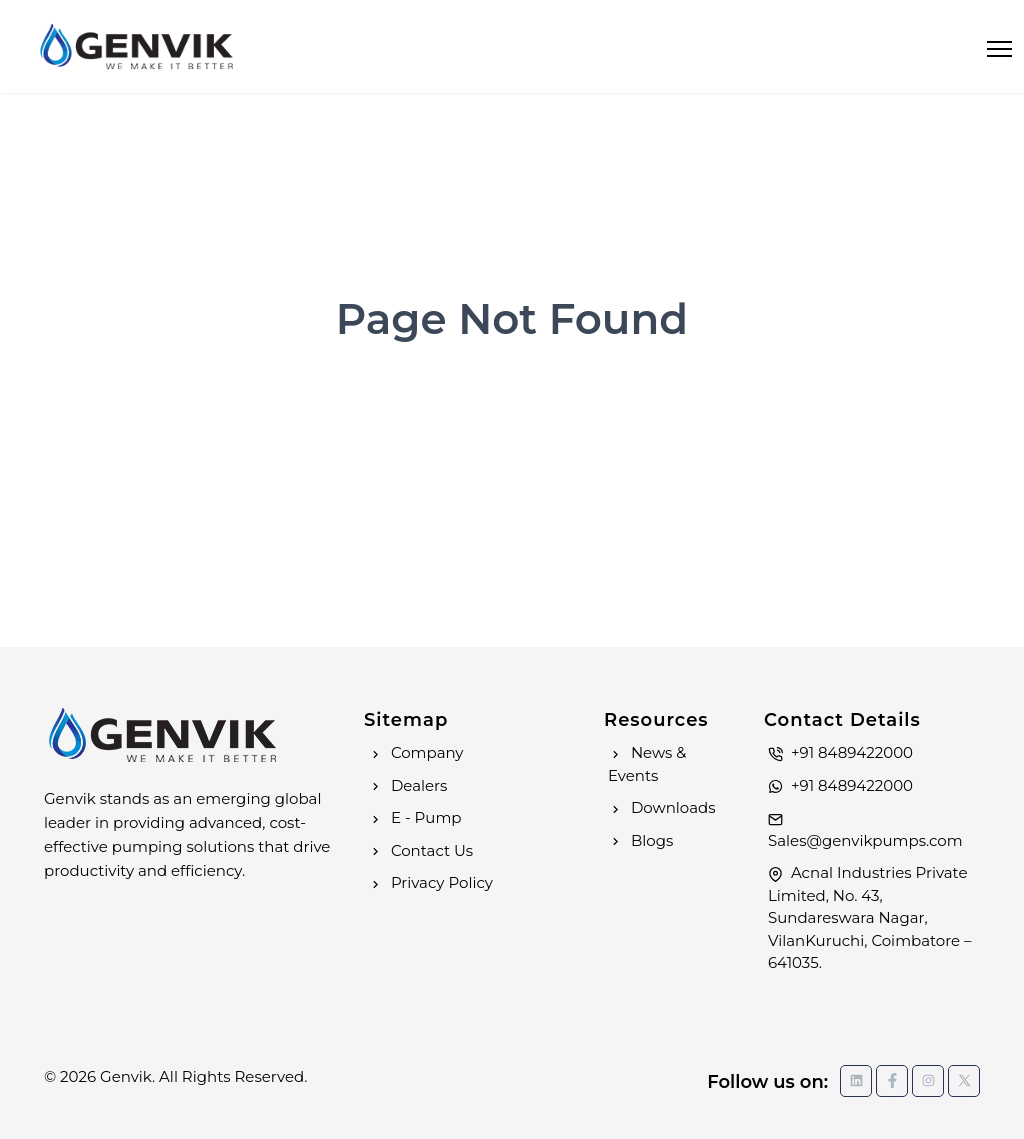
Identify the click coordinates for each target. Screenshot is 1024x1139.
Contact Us (420, 850)
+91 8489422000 (840, 752)
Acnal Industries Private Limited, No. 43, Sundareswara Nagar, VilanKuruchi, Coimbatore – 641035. (870, 917)
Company (416, 752)
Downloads (662, 807)
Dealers (407, 785)
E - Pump (415, 817)
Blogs (640, 840)
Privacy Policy (430, 882)
